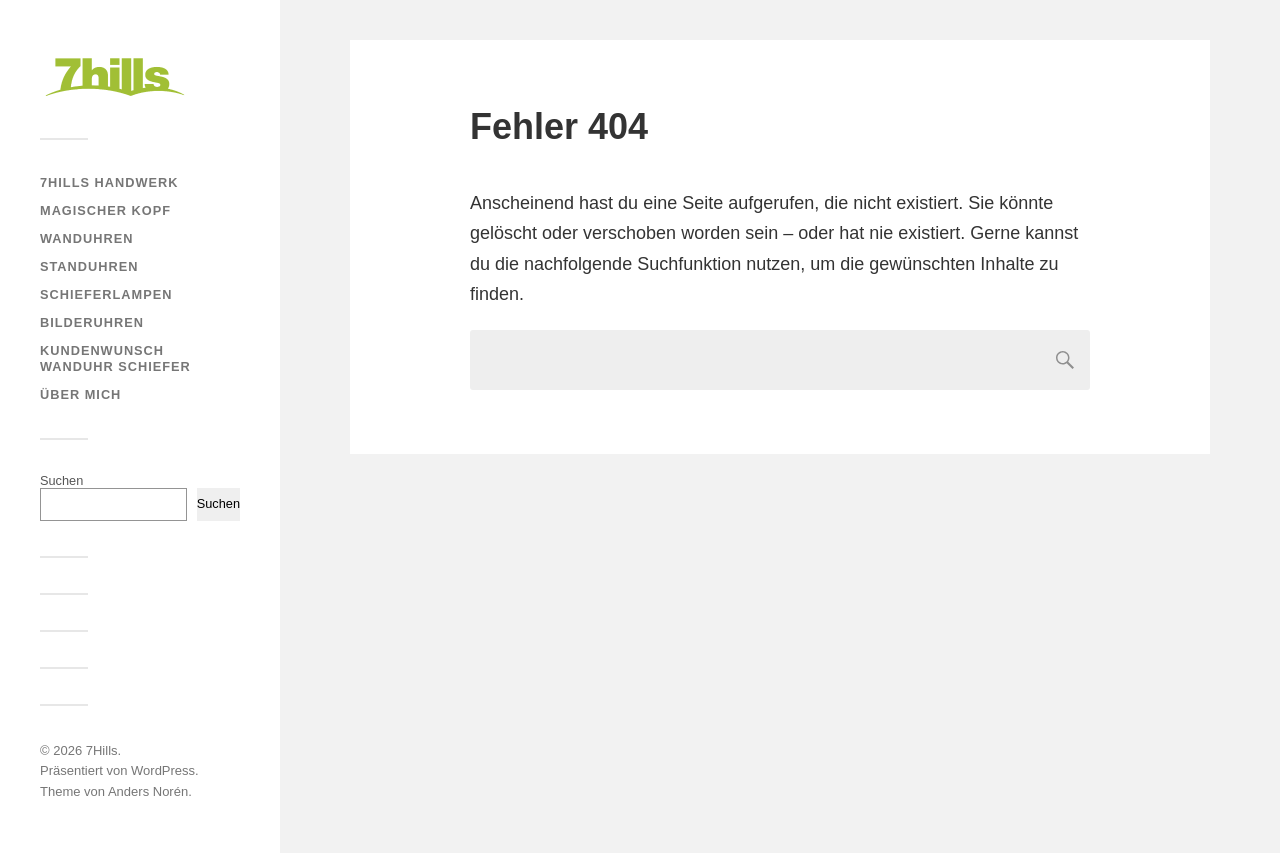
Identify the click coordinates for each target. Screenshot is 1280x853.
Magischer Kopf (105, 210)
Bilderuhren (92, 322)
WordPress (163, 770)
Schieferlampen (106, 294)
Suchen (61, 480)
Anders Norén (148, 791)
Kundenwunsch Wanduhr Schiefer (115, 358)
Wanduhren (86, 238)
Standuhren (89, 266)
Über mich (80, 394)
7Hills (102, 750)
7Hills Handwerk (109, 182)
